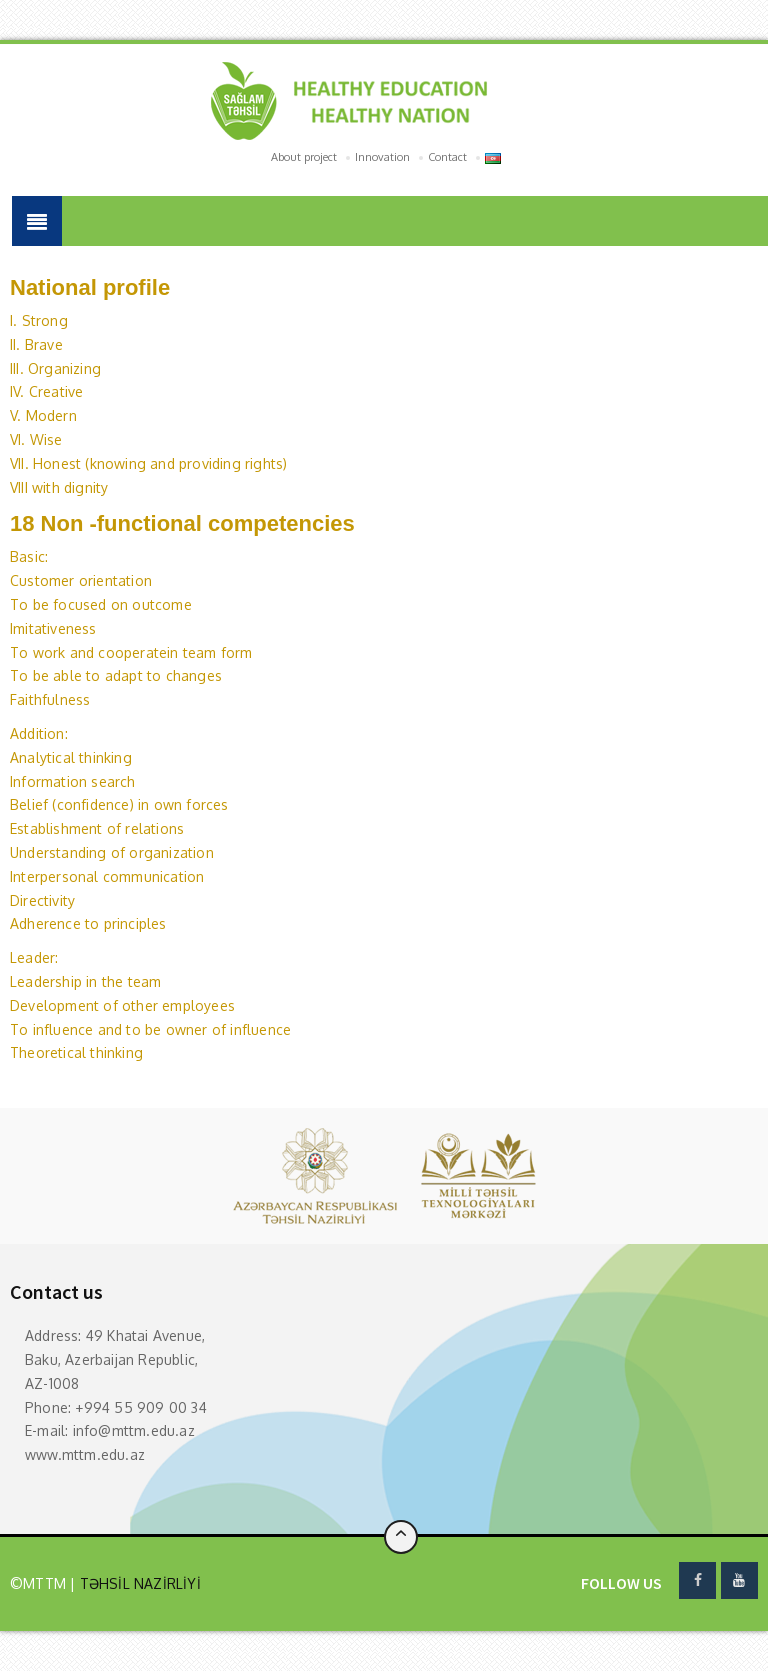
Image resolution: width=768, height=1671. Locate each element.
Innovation (382, 157)
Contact (447, 157)
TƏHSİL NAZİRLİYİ (137, 1583)
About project (304, 157)
